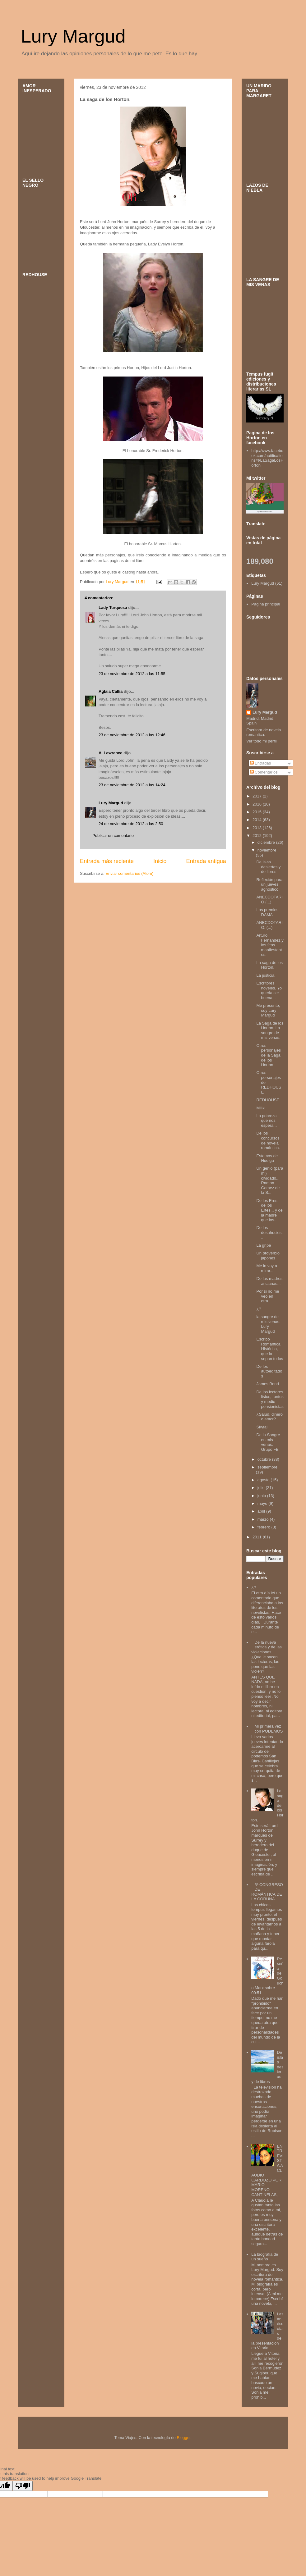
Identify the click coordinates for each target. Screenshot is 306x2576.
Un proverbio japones (267, 1255)
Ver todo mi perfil (261, 741)
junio (262, 1495)
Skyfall (262, 1427)
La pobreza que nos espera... (266, 1120)
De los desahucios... (269, 1232)
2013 (258, 827)
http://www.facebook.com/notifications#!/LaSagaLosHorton (267, 458)
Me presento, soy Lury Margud (268, 1010)
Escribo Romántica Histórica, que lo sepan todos (269, 1349)
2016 (258, 804)
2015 (258, 812)
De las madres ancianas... (269, 1281)
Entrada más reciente (107, 861)
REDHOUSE (267, 1100)
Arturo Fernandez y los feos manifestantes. (269, 945)
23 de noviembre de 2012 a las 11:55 (132, 673)
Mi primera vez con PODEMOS (268, 1728)
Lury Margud (73, 36)
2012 (258, 835)
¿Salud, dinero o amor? (269, 1417)
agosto (264, 1480)
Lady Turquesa (113, 607)
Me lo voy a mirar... (266, 1268)
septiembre (267, 1467)
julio (261, 1487)
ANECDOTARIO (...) (269, 899)
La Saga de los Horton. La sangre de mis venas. (269, 1030)
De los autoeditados (269, 1371)
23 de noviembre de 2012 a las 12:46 (132, 735)
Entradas (260, 763)
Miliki (260, 1108)
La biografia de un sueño (264, 2257)
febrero (264, 1527)
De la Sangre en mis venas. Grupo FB (268, 1442)
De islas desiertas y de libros (268, 867)
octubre (264, 1459)
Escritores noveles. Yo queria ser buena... (269, 990)
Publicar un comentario (113, 835)
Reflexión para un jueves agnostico (269, 884)
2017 (258, 796)
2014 (258, 819)
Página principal (265, 604)
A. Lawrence (111, 753)
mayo (262, 1503)
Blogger (183, 2437)
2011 (258, 1537)
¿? (258, 1309)
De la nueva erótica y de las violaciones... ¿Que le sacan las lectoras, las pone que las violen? (266, 1657)
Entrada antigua (206, 861)
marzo (263, 1519)
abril (261, 1511)
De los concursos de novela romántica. (268, 1140)
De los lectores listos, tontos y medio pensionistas (269, 1399)
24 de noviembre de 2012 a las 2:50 (131, 823)
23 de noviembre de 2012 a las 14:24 (132, 785)
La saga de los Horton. (269, 965)
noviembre (266, 850)
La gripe (263, 1245)
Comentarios (264, 772)
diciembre (266, 842)
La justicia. (265, 975)
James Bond (267, 1384)
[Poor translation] (23, 2486)
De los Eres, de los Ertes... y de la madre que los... (269, 1210)
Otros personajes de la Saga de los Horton (268, 1055)
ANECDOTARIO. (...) (269, 925)
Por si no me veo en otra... (267, 1296)
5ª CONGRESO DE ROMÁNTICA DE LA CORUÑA (267, 1892)
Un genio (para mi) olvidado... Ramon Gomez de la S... (269, 1180)
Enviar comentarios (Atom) (129, 873)
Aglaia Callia (111, 691)
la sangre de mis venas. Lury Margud (268, 1324)
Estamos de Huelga (267, 1158)
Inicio (159, 861)
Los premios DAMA (267, 912)
